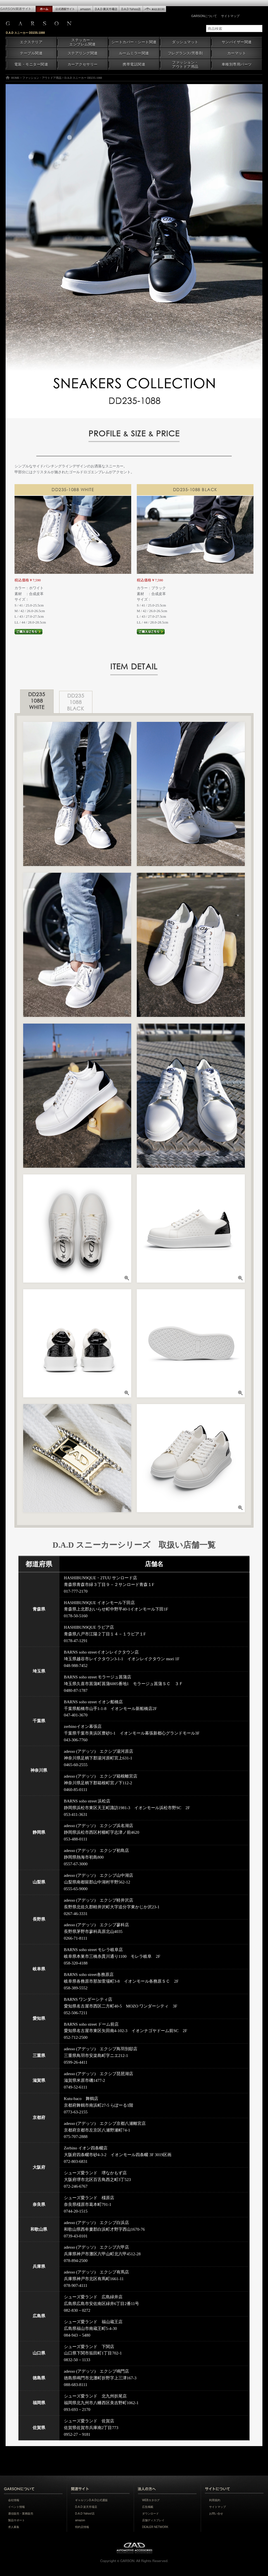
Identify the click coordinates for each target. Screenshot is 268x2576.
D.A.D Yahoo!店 (85, 2513)
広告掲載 (147, 2506)
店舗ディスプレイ (153, 2520)
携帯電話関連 (134, 64)
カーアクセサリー (83, 64)
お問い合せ (216, 2513)
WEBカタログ (151, 2500)
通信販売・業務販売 (20, 2513)
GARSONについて (204, 16)
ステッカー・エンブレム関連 (82, 42)
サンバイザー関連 (237, 42)
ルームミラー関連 (134, 53)
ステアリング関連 (83, 53)
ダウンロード (150, 2513)
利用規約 (214, 2500)
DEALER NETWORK (155, 2527)
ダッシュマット (185, 42)
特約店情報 (82, 2527)
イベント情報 (16, 2506)
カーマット (236, 53)
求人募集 (13, 2527)
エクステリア (31, 42)
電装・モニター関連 (31, 64)
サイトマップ (230, 16)
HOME (15, 77)
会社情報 (13, 2500)
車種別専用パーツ (237, 64)
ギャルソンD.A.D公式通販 (91, 2500)
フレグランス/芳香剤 (185, 53)
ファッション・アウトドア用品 (185, 65)
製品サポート (16, 2520)
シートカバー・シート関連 (134, 42)
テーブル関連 (31, 53)
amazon (80, 2520)
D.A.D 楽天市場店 (86, 2506)
